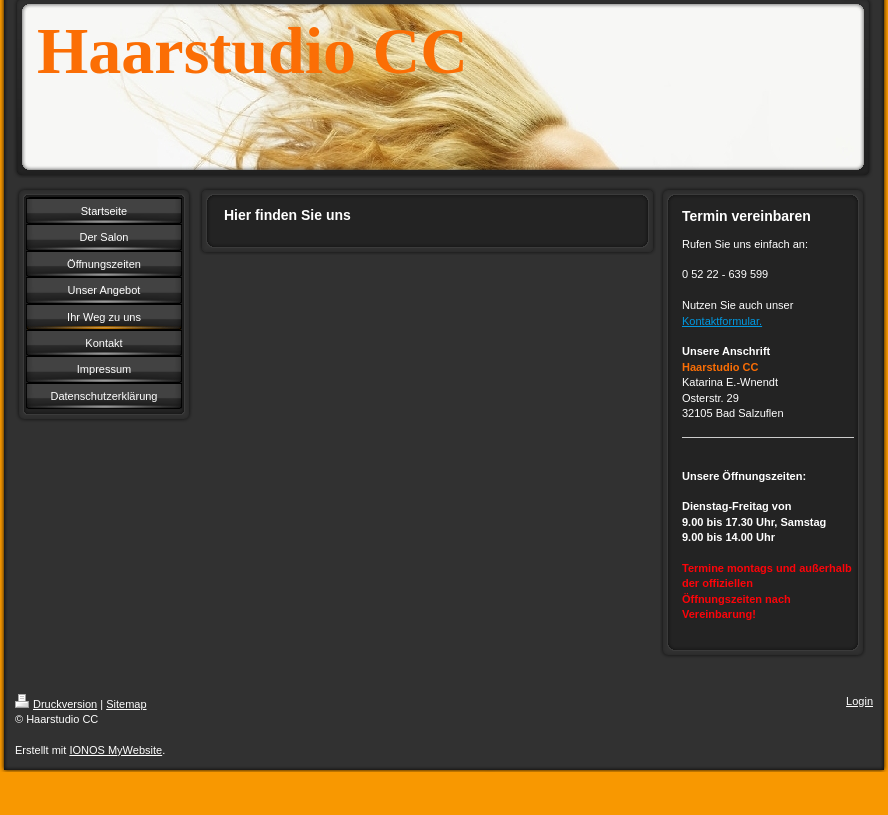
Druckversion (56, 704)
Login (859, 701)
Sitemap (126, 704)
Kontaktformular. (722, 321)
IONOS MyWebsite (115, 750)
